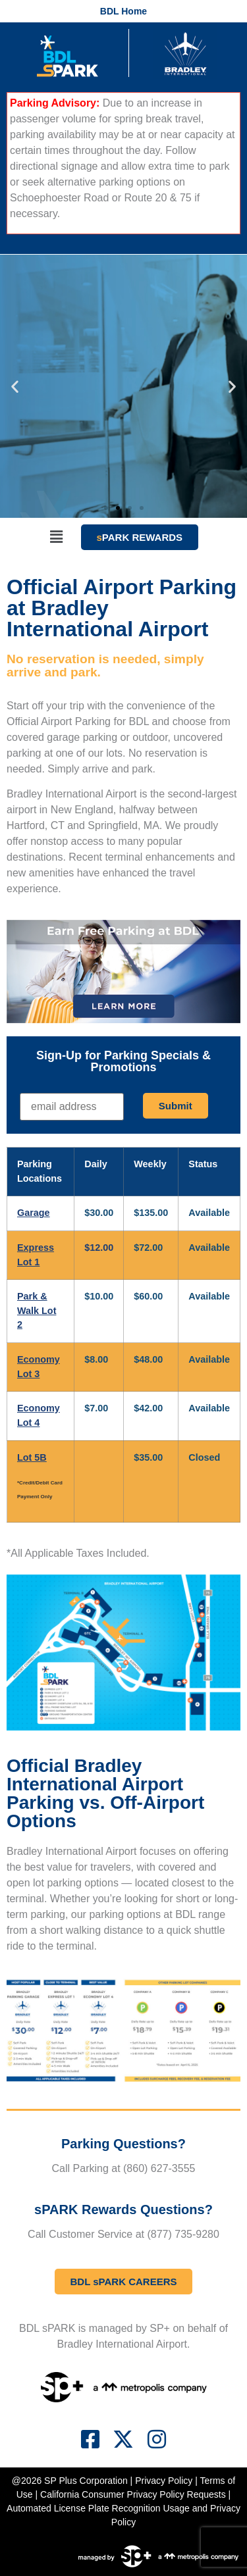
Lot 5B (32, 1457)
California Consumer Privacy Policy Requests (133, 2494)
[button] (15, 386)
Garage (33, 1212)
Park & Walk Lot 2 (36, 1310)
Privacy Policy (163, 2480)
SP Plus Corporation (86, 2480)
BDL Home (123, 11)
